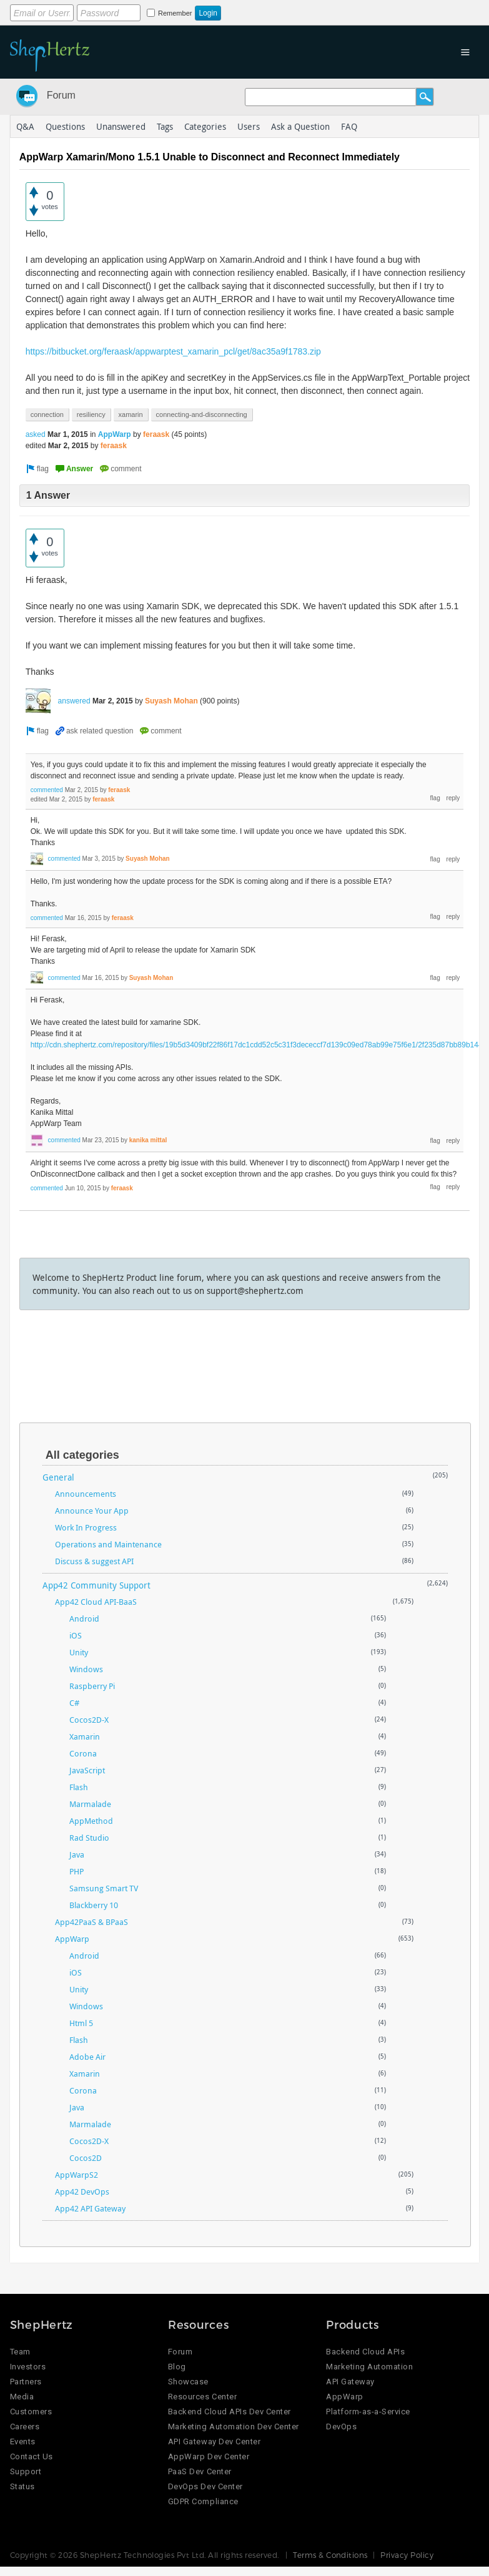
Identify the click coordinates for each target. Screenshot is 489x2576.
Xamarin (84, 1736)
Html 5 (81, 2023)
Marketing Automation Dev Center (233, 2426)
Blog (177, 2366)
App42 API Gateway (90, 2208)
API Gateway (350, 2381)
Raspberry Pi (92, 1686)
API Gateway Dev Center (214, 2441)
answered (74, 701)
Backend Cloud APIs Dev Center (229, 2411)
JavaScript (87, 1770)
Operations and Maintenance (108, 1544)
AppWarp (114, 434)
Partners (26, 2381)
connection (47, 414)
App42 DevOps (82, 2191)
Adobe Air (87, 2056)
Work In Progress (86, 1527)
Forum (61, 95)
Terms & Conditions (330, 2554)
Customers (31, 2411)
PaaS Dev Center (200, 2471)
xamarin (131, 414)
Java (76, 1854)
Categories (205, 126)
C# (74, 1702)
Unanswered (121, 126)
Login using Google (320, 10)
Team (20, 2351)
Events (23, 2441)
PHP (76, 1871)
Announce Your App (92, 1510)
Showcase (188, 2381)
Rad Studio (89, 1837)
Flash (78, 1787)
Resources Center (202, 2396)
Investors (28, 2366)
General (58, 1477)
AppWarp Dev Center (208, 2456)
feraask (156, 434)
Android (84, 1618)
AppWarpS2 (76, 2174)
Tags (165, 126)
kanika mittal (148, 1140)
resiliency (91, 414)
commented (47, 789)
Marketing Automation (369, 2366)
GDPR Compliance (203, 2501)
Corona (83, 1753)
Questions (65, 126)
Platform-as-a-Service (368, 2411)
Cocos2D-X (89, 1719)
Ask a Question (300, 126)
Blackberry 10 (93, 1905)
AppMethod (91, 1820)
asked (36, 434)
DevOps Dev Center (205, 2486)
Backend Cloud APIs (365, 2351)
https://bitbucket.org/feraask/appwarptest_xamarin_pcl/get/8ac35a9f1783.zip (173, 351)
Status (22, 2486)
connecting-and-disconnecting (201, 414)
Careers (25, 2426)
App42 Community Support (96, 1585)
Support (26, 2471)
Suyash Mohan (171, 701)
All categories (82, 1455)
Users (248, 126)
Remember (175, 13)
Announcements (85, 1493)
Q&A (25, 126)
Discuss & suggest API (94, 1561)
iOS (75, 1635)
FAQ (349, 126)
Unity (78, 1652)
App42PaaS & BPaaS (91, 1921)
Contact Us (31, 2456)
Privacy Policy (406, 2554)
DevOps (341, 2426)
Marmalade (90, 1804)
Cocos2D (85, 2157)
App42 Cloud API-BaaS (96, 1601)
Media (22, 2396)
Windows (86, 1669)
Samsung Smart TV (103, 1888)
